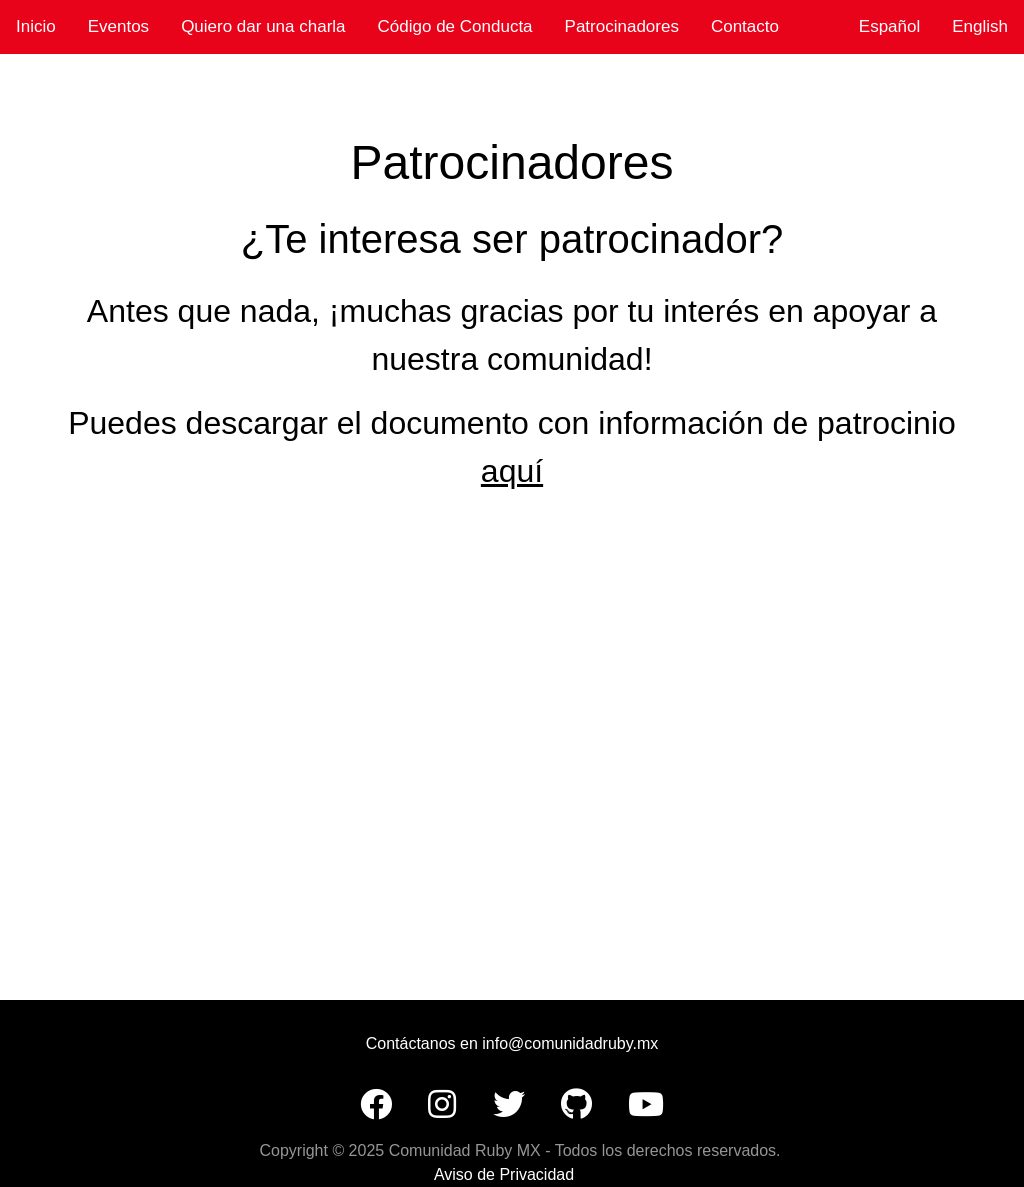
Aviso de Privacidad (504, 1174)
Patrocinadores (622, 26)
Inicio (36, 26)
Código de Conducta (455, 26)
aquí (512, 471)
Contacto (745, 26)
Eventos (118, 26)
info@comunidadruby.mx (570, 1043)
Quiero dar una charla (263, 26)
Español (889, 26)
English (980, 26)
